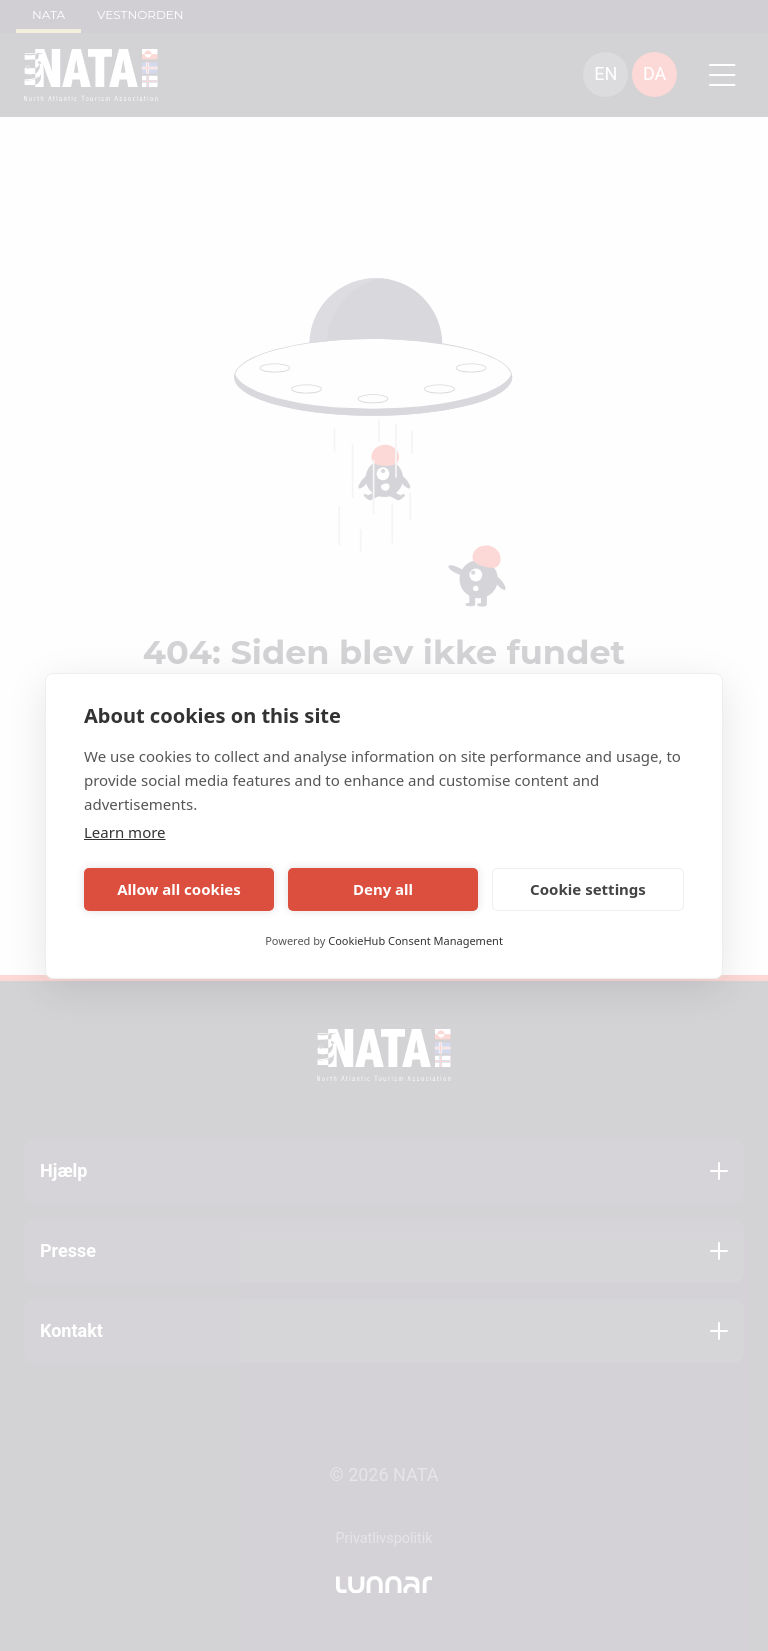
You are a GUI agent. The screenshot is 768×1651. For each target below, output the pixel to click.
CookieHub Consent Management (415, 940)
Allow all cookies (179, 889)
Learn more (125, 832)
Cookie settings (588, 889)
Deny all (383, 889)
